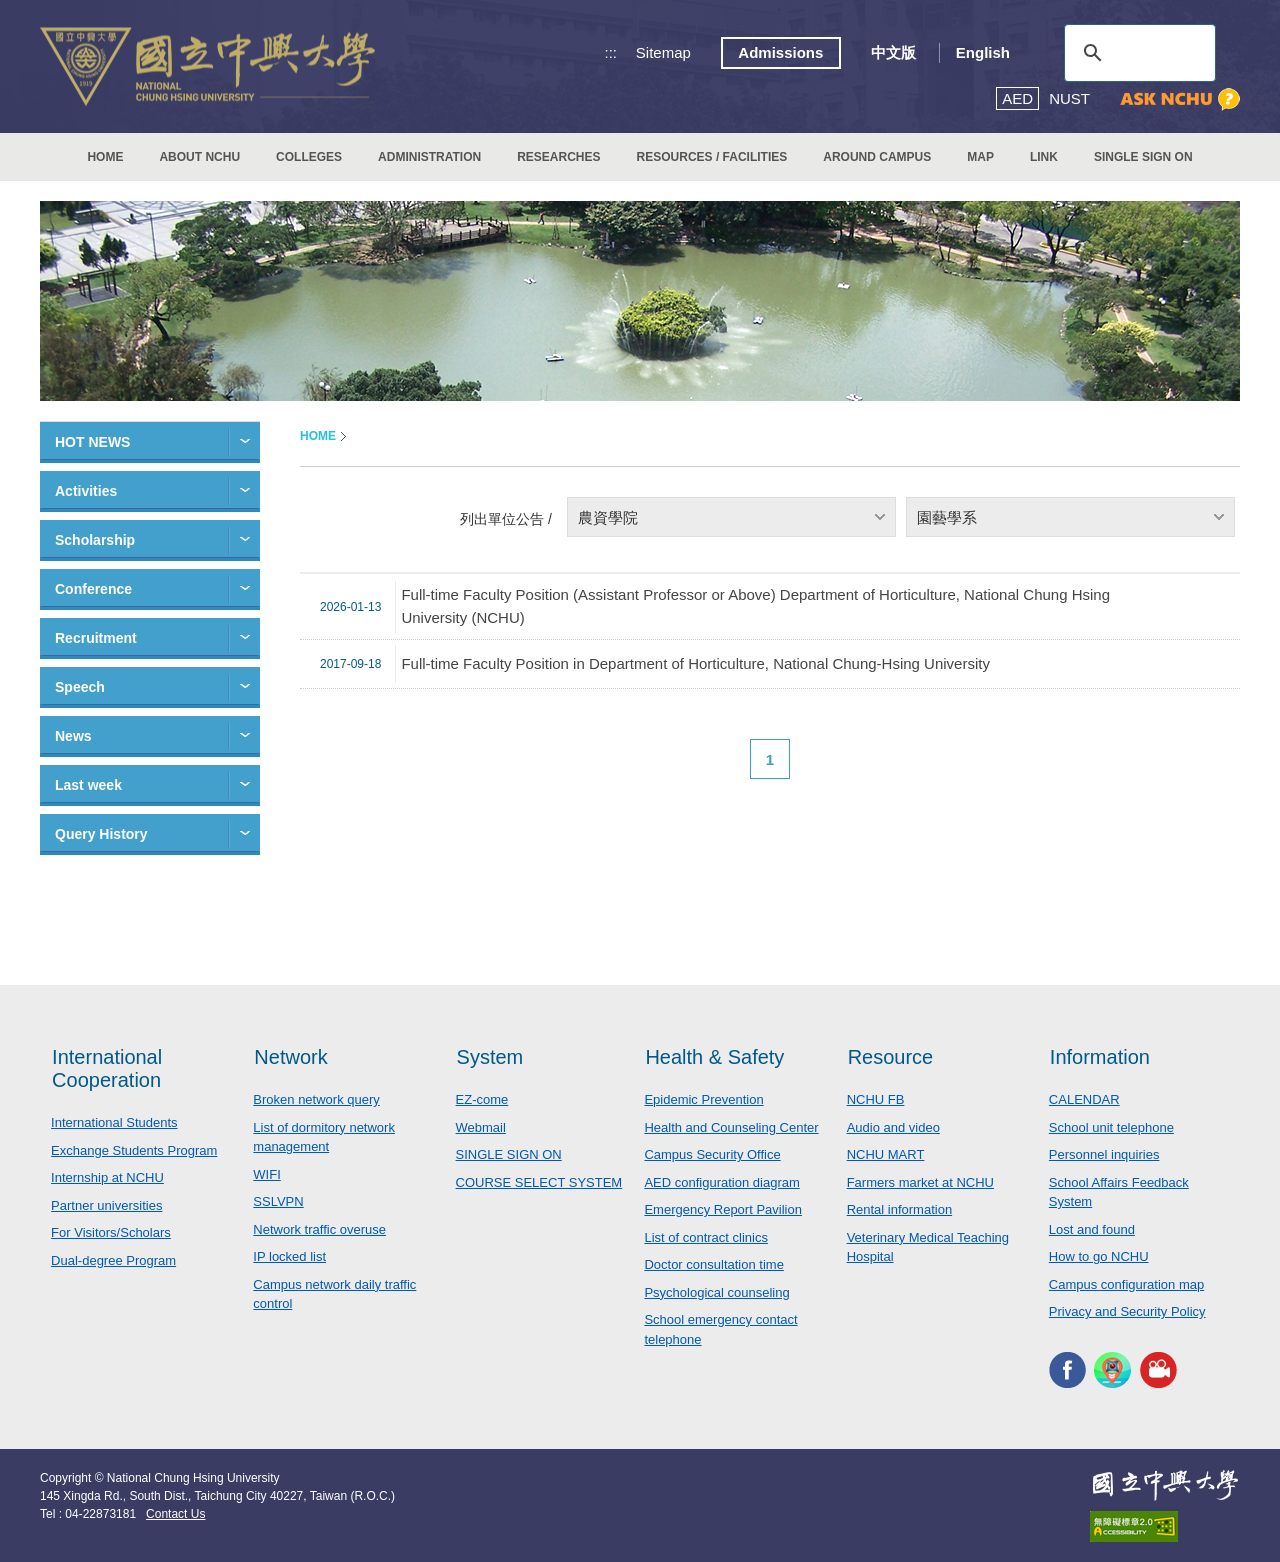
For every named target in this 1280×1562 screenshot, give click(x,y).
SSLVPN (278, 1201)
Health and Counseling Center (731, 1127)
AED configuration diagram (721, 1182)
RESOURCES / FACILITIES (712, 157)
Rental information (900, 1209)
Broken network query (316, 1099)
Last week (88, 785)
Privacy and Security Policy (1127, 1311)
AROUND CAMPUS (877, 157)
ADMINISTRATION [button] (429, 157)
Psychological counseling (716, 1292)
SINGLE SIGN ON (1143, 157)
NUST (1069, 98)
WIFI (266, 1174)
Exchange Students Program (134, 1150)
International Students (114, 1122)
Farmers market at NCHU (920, 1182)
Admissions (780, 52)
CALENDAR (1084, 1099)
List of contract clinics (706, 1237)
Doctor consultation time (713, 1264)
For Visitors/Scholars (111, 1232)
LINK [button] (1044, 157)
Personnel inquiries (1104, 1154)
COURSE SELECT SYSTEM (539, 1182)
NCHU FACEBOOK (1067, 1370)
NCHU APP (1112, 1370)
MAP (980, 157)
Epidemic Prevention (703, 1099)
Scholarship (95, 540)
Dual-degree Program (113, 1260)
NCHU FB (876, 1099)
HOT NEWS (92, 442)
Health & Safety (714, 1057)
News (73, 736)
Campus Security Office (712, 1154)
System (490, 1057)
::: (611, 52)
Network (290, 1057)
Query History (101, 834)
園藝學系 (947, 517)
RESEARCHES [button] (558, 157)
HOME (105, 157)
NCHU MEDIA (1158, 1370)
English (983, 52)
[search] (1137, 53)
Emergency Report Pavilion (723, 1209)
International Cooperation (107, 1068)
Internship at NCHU (107, 1177)
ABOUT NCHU (199, 157)
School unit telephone (1111, 1127)
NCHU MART (886, 1154)
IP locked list (289, 1256)
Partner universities (106, 1205)
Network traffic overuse (319, 1229)
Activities (86, 491)
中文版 (893, 52)
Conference (93, 589)
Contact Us (175, 1514)
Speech (80, 687)
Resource (891, 1057)
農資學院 (608, 517)
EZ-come (482, 1099)
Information (1100, 1057)
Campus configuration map (1126, 1284)
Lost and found (1092, 1229)
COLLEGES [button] (309, 157)
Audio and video (893, 1127)
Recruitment (96, 638)
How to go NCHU (1099, 1256)
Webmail (481, 1127)
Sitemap (663, 52)
